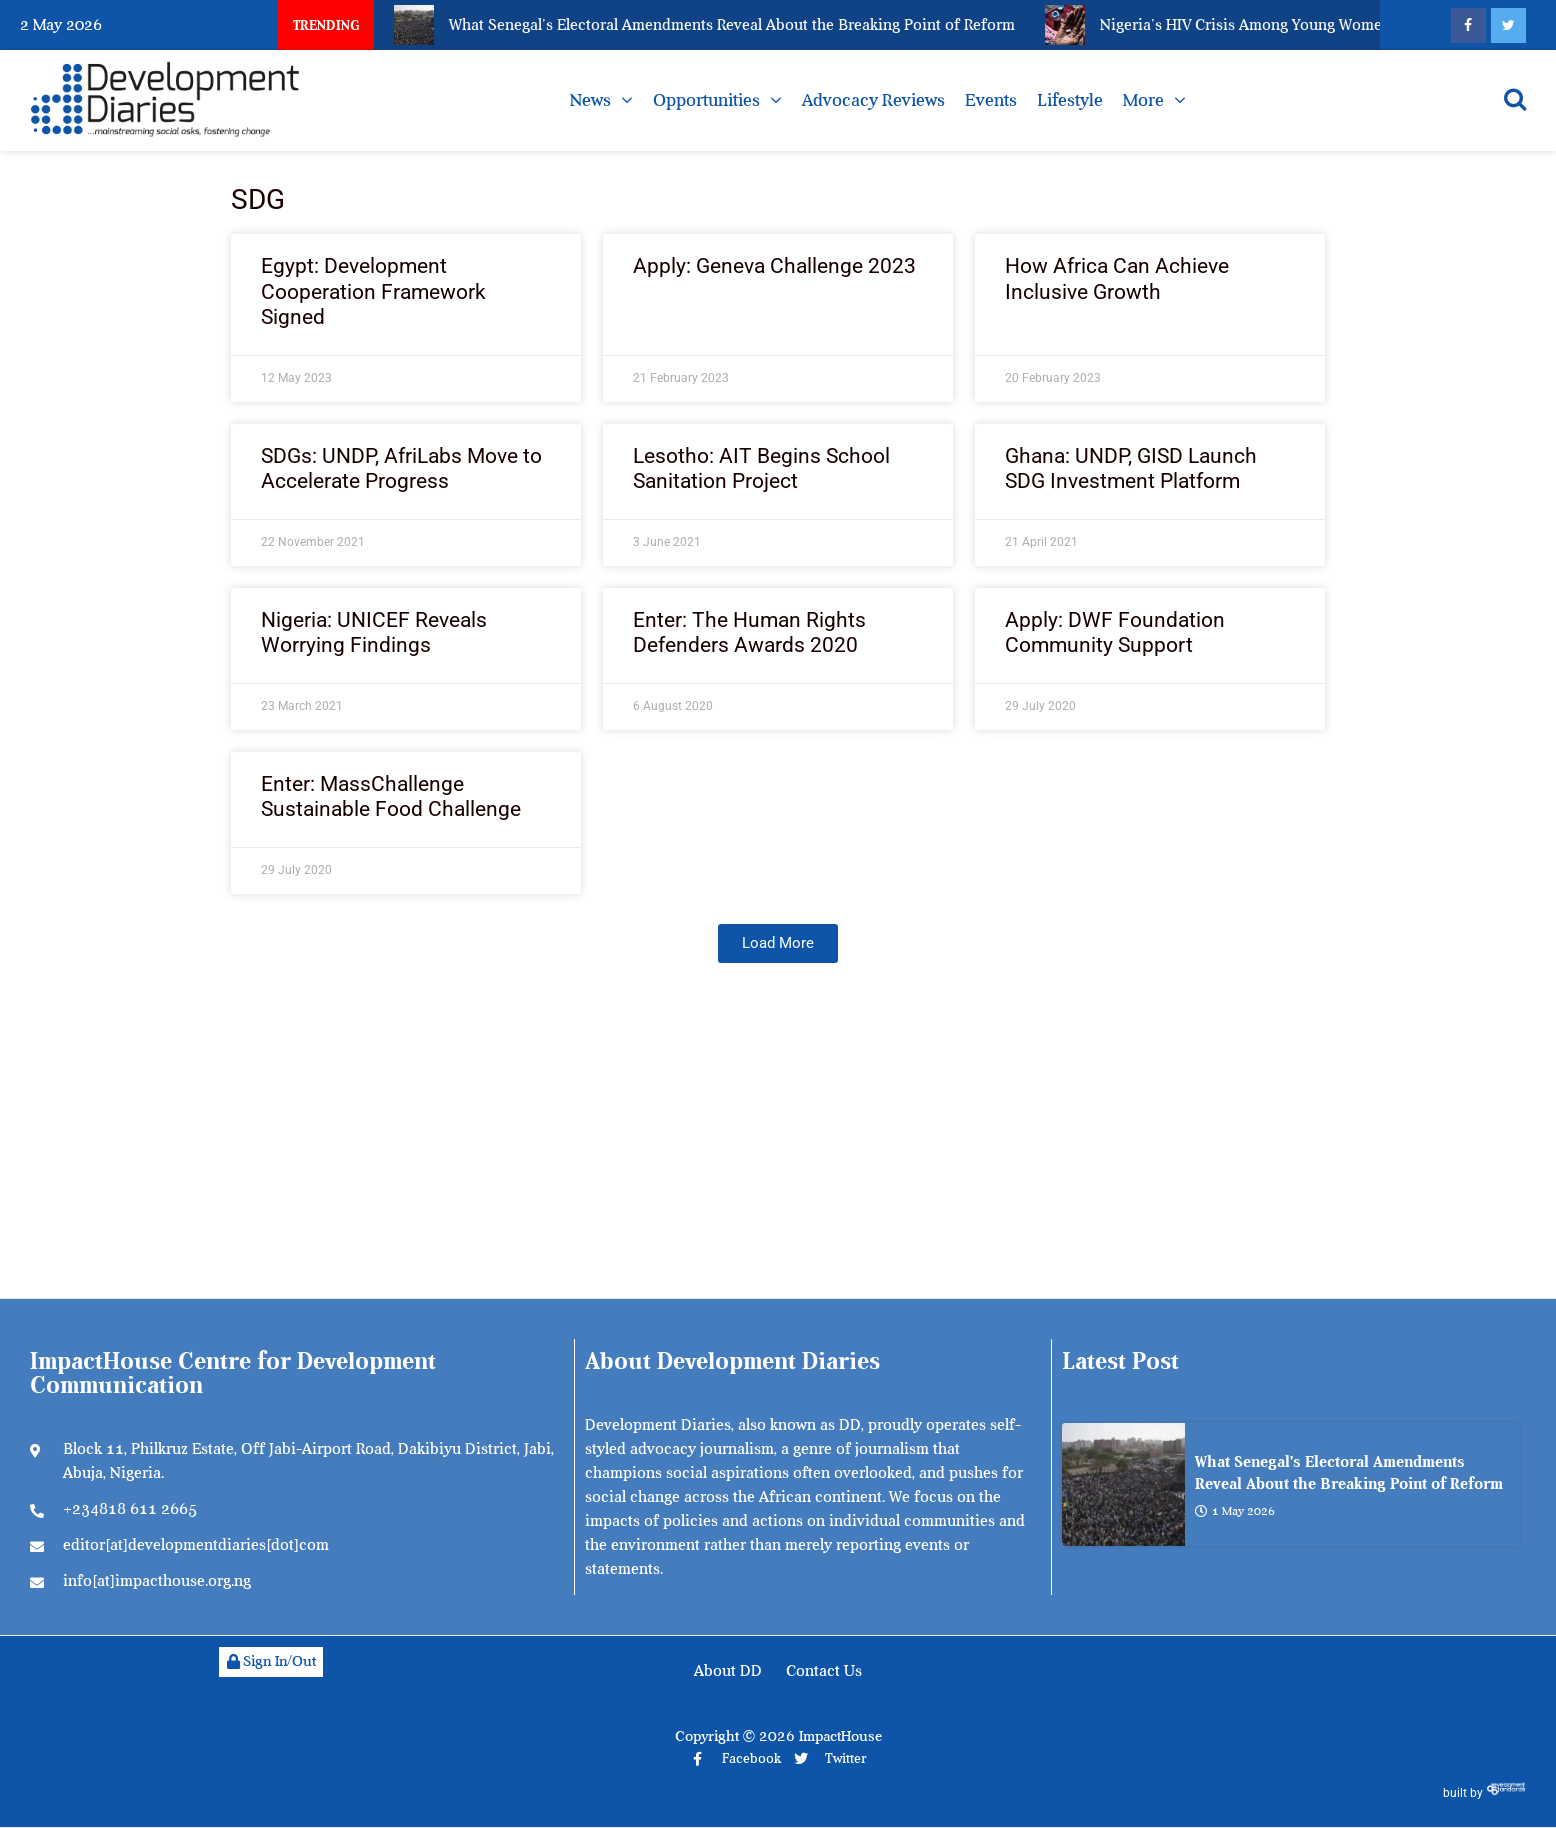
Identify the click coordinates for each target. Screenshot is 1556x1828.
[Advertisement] (778, 1148)
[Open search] (1515, 99)
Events (991, 100)
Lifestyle (1070, 100)
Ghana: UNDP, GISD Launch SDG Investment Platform (1131, 468)
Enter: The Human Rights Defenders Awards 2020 (749, 632)
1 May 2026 (1235, 1510)
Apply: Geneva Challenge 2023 (774, 266)
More (1143, 100)
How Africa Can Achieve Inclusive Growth (1117, 278)
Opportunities (706, 100)
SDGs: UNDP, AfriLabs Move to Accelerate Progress (401, 468)
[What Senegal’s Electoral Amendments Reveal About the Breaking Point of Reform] (1123, 1484)
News (590, 100)
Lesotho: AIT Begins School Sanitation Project (761, 468)
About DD (728, 1671)
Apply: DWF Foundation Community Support (1115, 632)
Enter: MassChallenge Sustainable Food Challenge (391, 796)
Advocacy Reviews (873, 100)
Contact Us (824, 1671)
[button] (778, 943)
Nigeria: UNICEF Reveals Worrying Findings (374, 632)
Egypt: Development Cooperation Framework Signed (373, 291)
